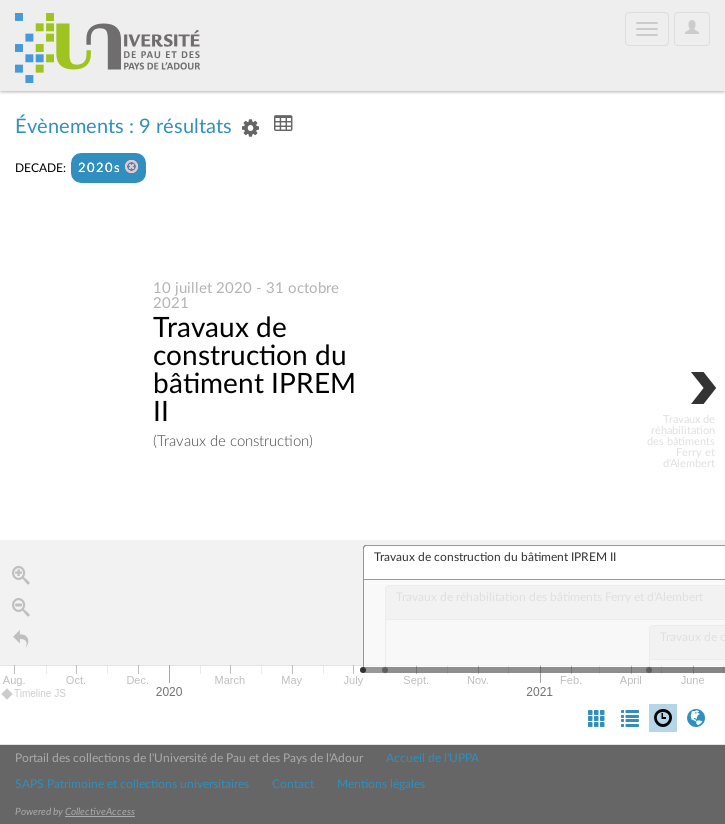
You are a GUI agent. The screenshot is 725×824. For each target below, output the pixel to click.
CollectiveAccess (100, 812)
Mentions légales (381, 784)
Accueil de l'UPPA (432, 758)
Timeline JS (34, 694)
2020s (108, 167)
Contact (293, 784)
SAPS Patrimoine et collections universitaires (132, 784)
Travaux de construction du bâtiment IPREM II (254, 371)
